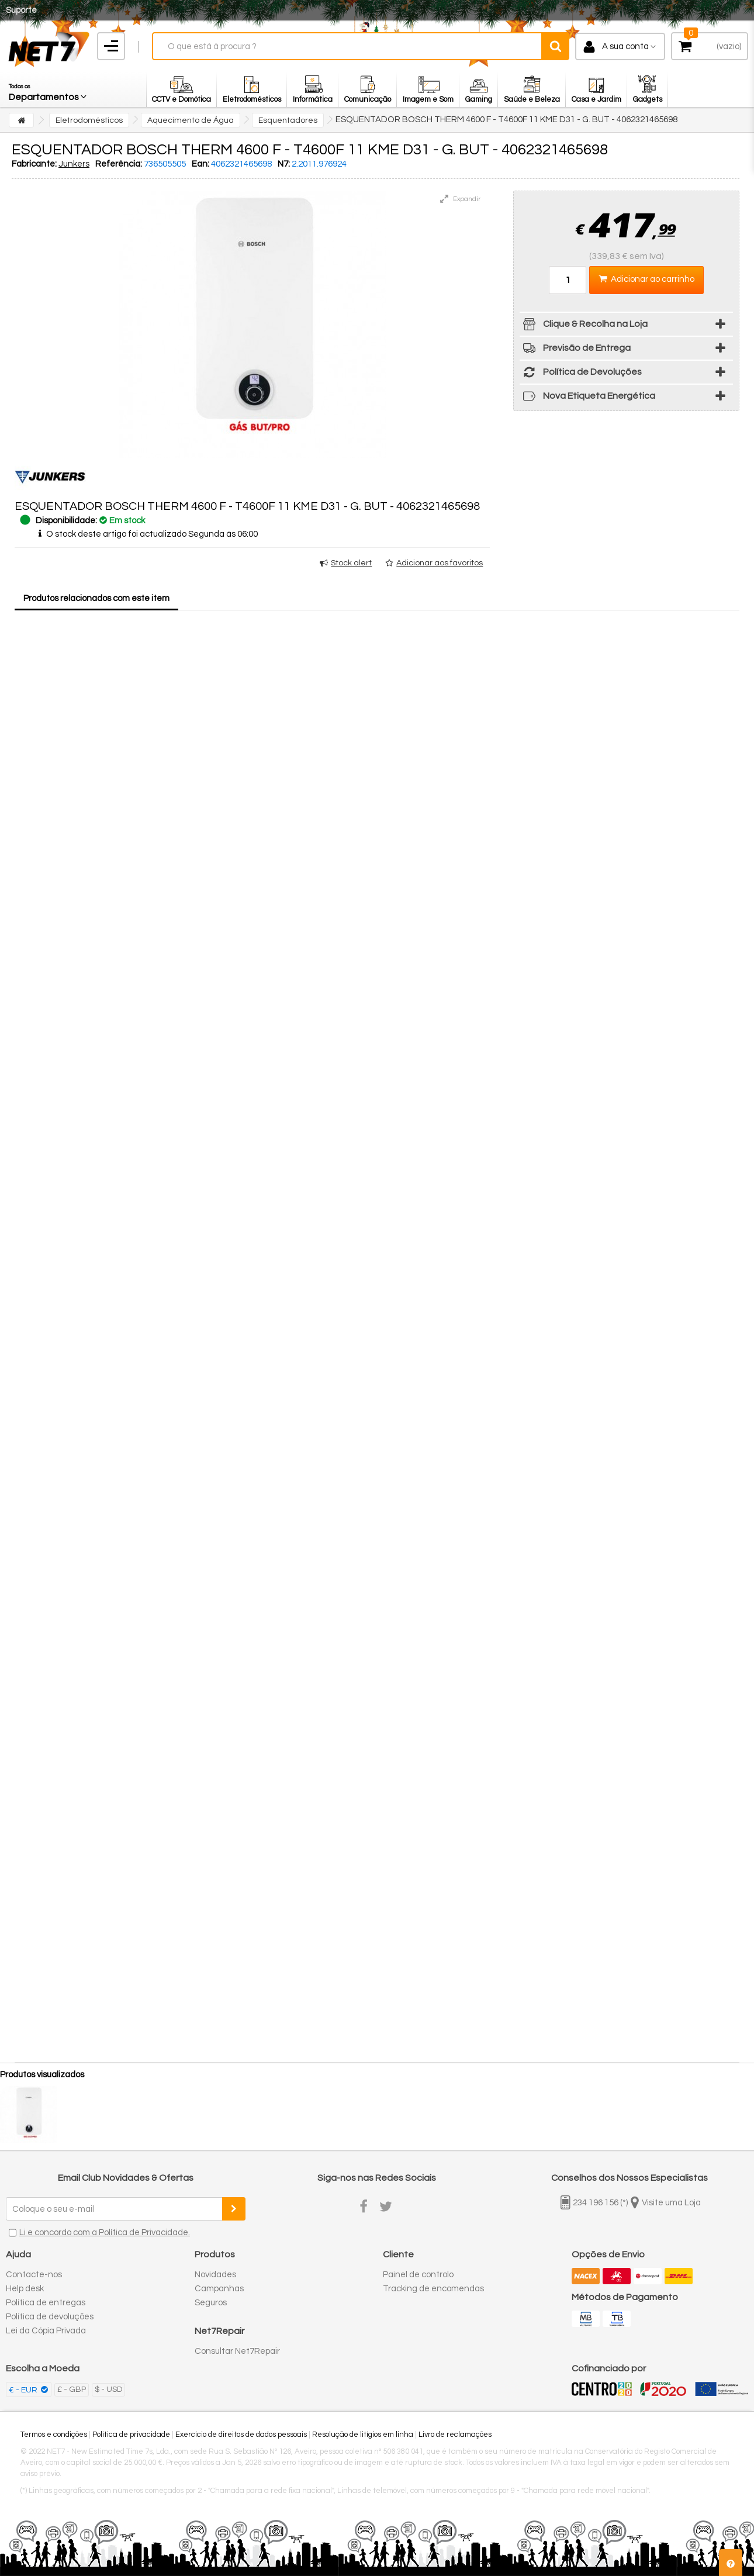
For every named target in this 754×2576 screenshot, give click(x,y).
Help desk (25, 2288)
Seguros (211, 2302)
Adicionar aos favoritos (439, 563)
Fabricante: (34, 164)
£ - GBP (71, 2389)
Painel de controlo (418, 2274)
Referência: (118, 164)
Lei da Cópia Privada (46, 2330)
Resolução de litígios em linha (362, 2434)
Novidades (215, 2274)
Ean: (200, 164)
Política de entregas (45, 2302)
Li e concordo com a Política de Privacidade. (104, 2232)
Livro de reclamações (455, 2434)
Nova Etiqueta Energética (587, 398)
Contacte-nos (34, 2274)
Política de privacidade (131, 2434)
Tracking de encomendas (433, 2288)
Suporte (21, 10)
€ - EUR (24, 2390)
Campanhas (219, 2288)
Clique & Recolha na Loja (584, 326)
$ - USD (108, 2389)
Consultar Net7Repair (237, 2351)
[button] (48, 89)
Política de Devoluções (581, 374)
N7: (284, 164)
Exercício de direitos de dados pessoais (241, 2434)
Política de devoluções (50, 2316)
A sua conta (625, 46)
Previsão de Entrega (575, 350)
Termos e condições (53, 2434)
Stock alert (351, 563)
